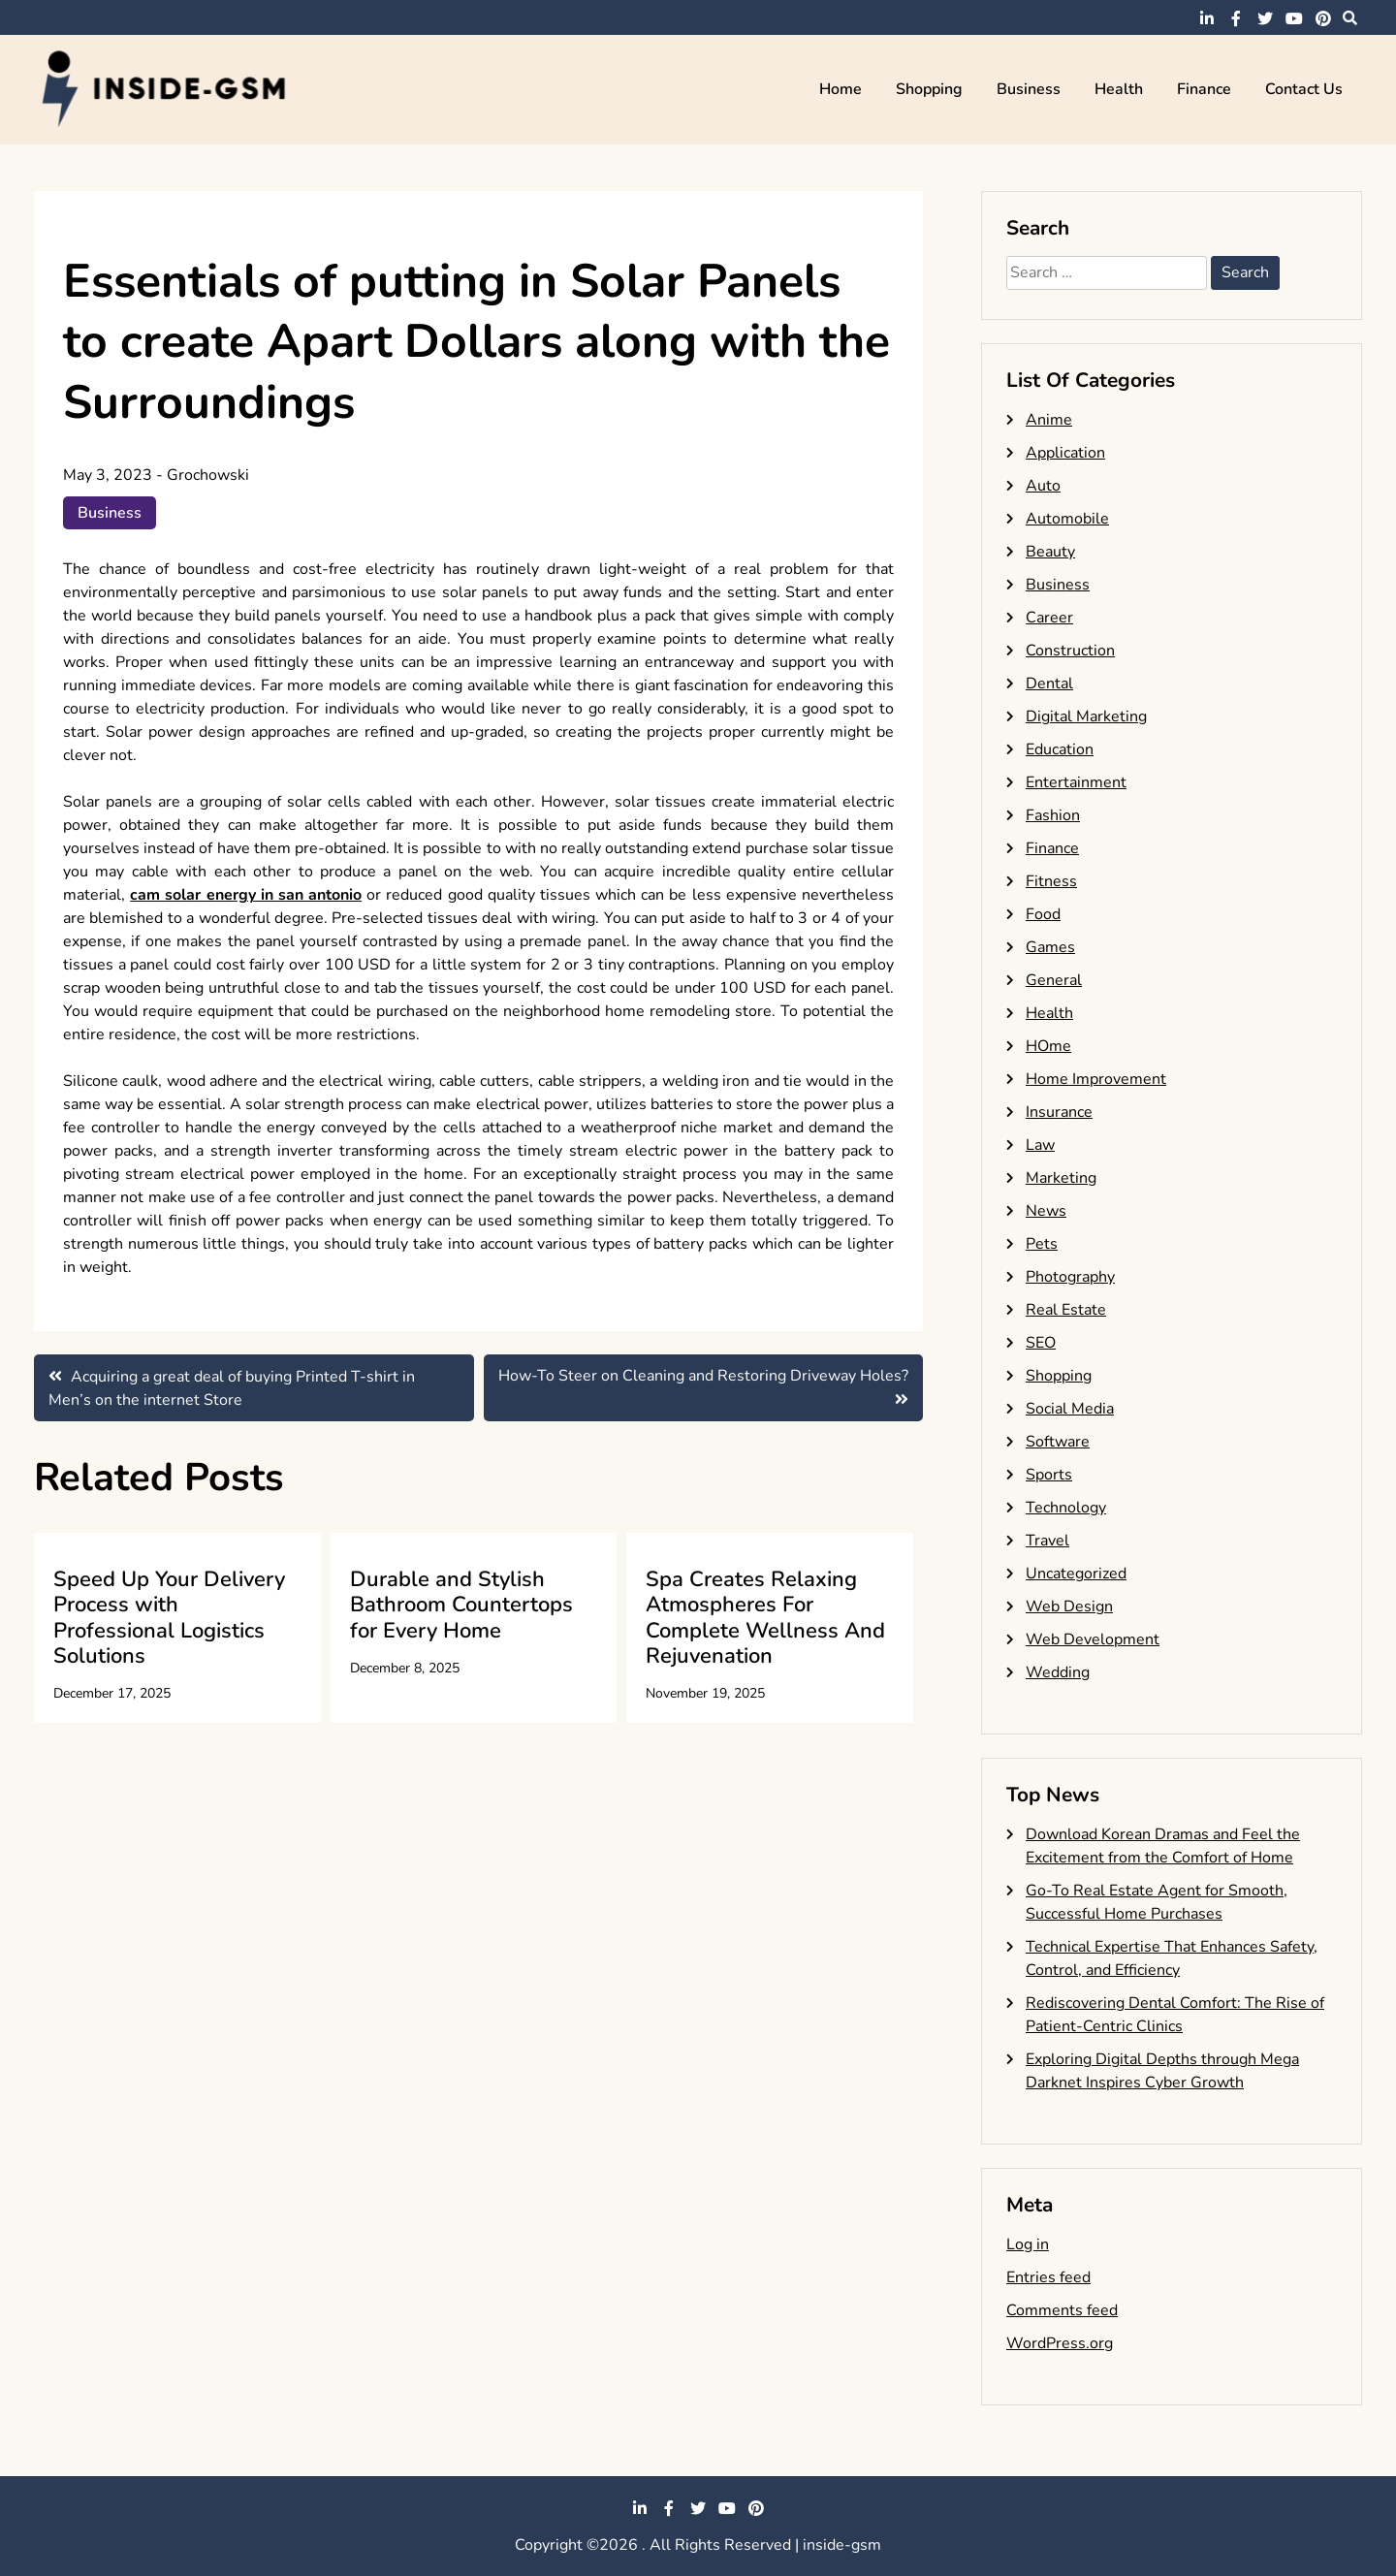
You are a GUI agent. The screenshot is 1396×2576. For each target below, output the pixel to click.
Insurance (1059, 1112)
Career (1049, 617)
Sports (1049, 1474)
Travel (1047, 1540)
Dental (1049, 683)
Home (840, 89)
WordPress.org (1059, 2343)
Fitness (1051, 881)
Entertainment (1076, 782)
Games (1050, 947)
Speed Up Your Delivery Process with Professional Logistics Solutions (169, 1617)
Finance (1204, 89)
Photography (1070, 1277)
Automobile (1067, 518)
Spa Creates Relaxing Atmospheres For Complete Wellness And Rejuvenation (765, 1617)
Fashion (1053, 815)
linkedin (1207, 18)
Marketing (1061, 1178)
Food (1043, 914)
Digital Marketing (1086, 716)
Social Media (1070, 1408)
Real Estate (1066, 1309)
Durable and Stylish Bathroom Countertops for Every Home (461, 1605)
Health (1119, 89)
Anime (1049, 419)
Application (1065, 452)
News (1046, 1211)
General (1054, 980)
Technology (1066, 1507)
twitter (1265, 18)
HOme (1048, 1046)
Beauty (1050, 551)
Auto (1043, 485)
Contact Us (1304, 89)
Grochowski (208, 475)
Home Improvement (1096, 1079)
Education (1060, 749)
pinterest (1323, 18)
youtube (1294, 18)
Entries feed (1048, 2277)
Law (1040, 1145)
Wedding (1058, 1672)
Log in (1027, 2244)
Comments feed (1062, 2310)
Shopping (929, 89)
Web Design (1069, 1606)
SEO (1041, 1342)
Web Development (1092, 1639)
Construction (1070, 650)
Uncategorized (1076, 1573)
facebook (1236, 18)
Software (1058, 1441)
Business (1029, 89)
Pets (1042, 1244)
